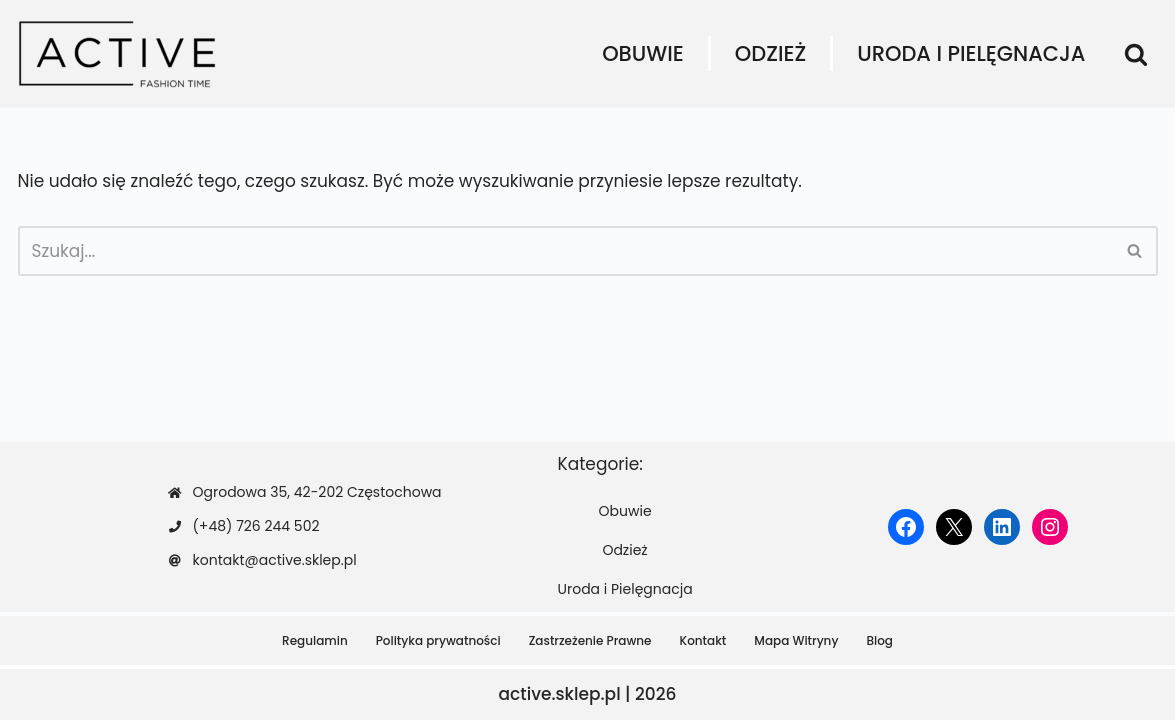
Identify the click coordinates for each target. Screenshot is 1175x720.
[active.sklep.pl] (118, 53)
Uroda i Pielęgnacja (971, 53)
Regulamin (315, 640)
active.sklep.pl (560, 694)
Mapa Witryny (796, 640)
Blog (879, 640)
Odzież (770, 53)
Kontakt (703, 640)
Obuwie (643, 53)
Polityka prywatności (438, 640)
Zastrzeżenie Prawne (590, 640)
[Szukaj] (1136, 54)
